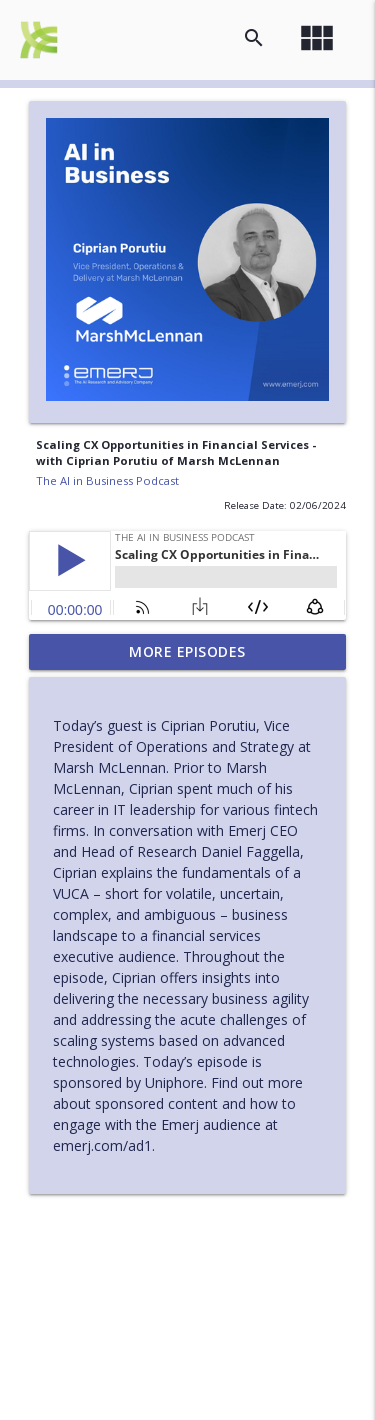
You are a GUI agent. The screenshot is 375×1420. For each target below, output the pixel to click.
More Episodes (187, 651)
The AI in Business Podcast (107, 480)
